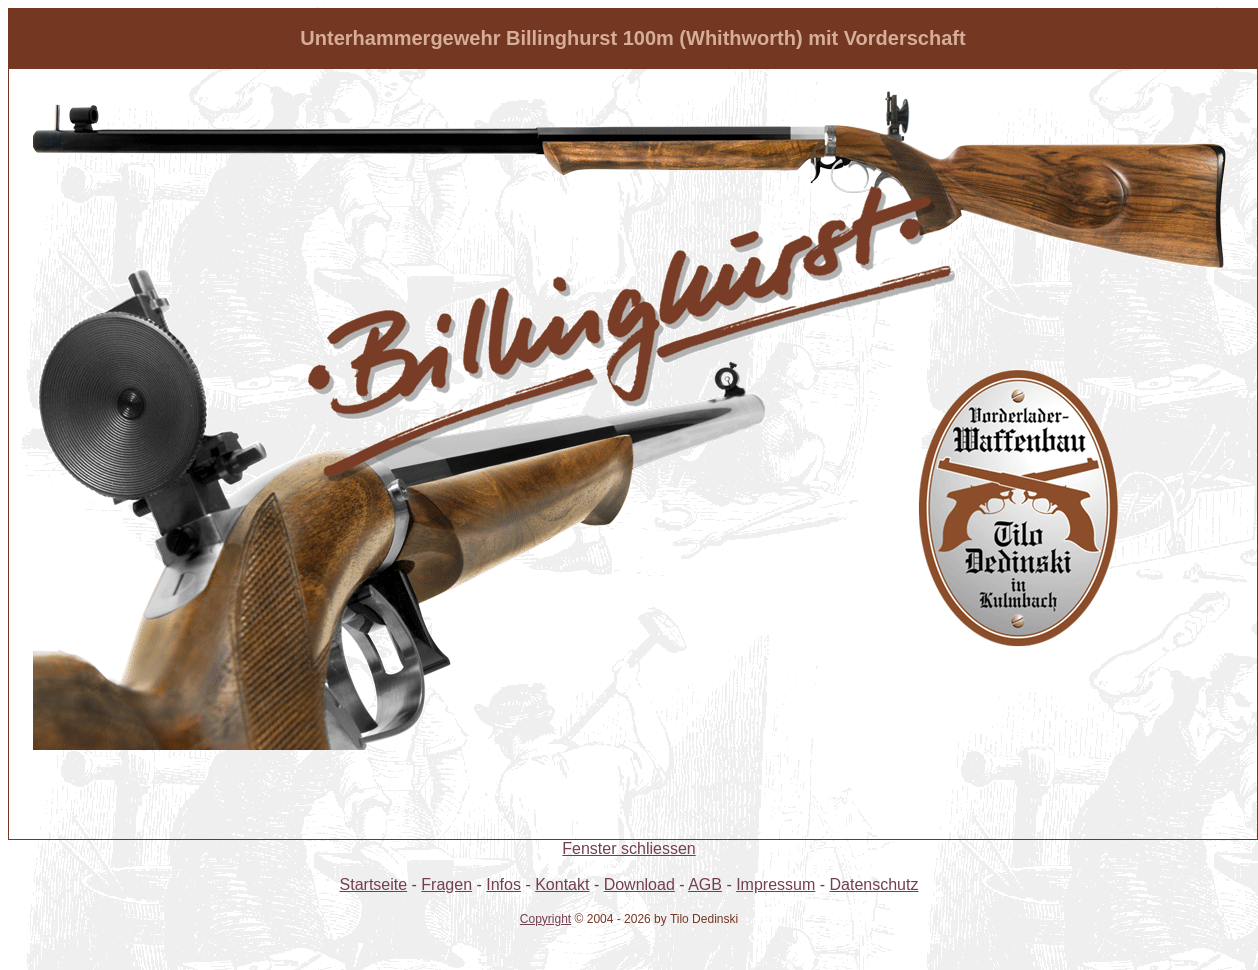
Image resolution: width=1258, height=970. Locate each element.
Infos (503, 884)
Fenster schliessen (628, 848)
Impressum (775, 884)
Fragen (446, 884)
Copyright (545, 919)
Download (639, 884)
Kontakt (562, 884)
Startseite (374, 884)
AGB (705, 884)
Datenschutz (874, 884)
